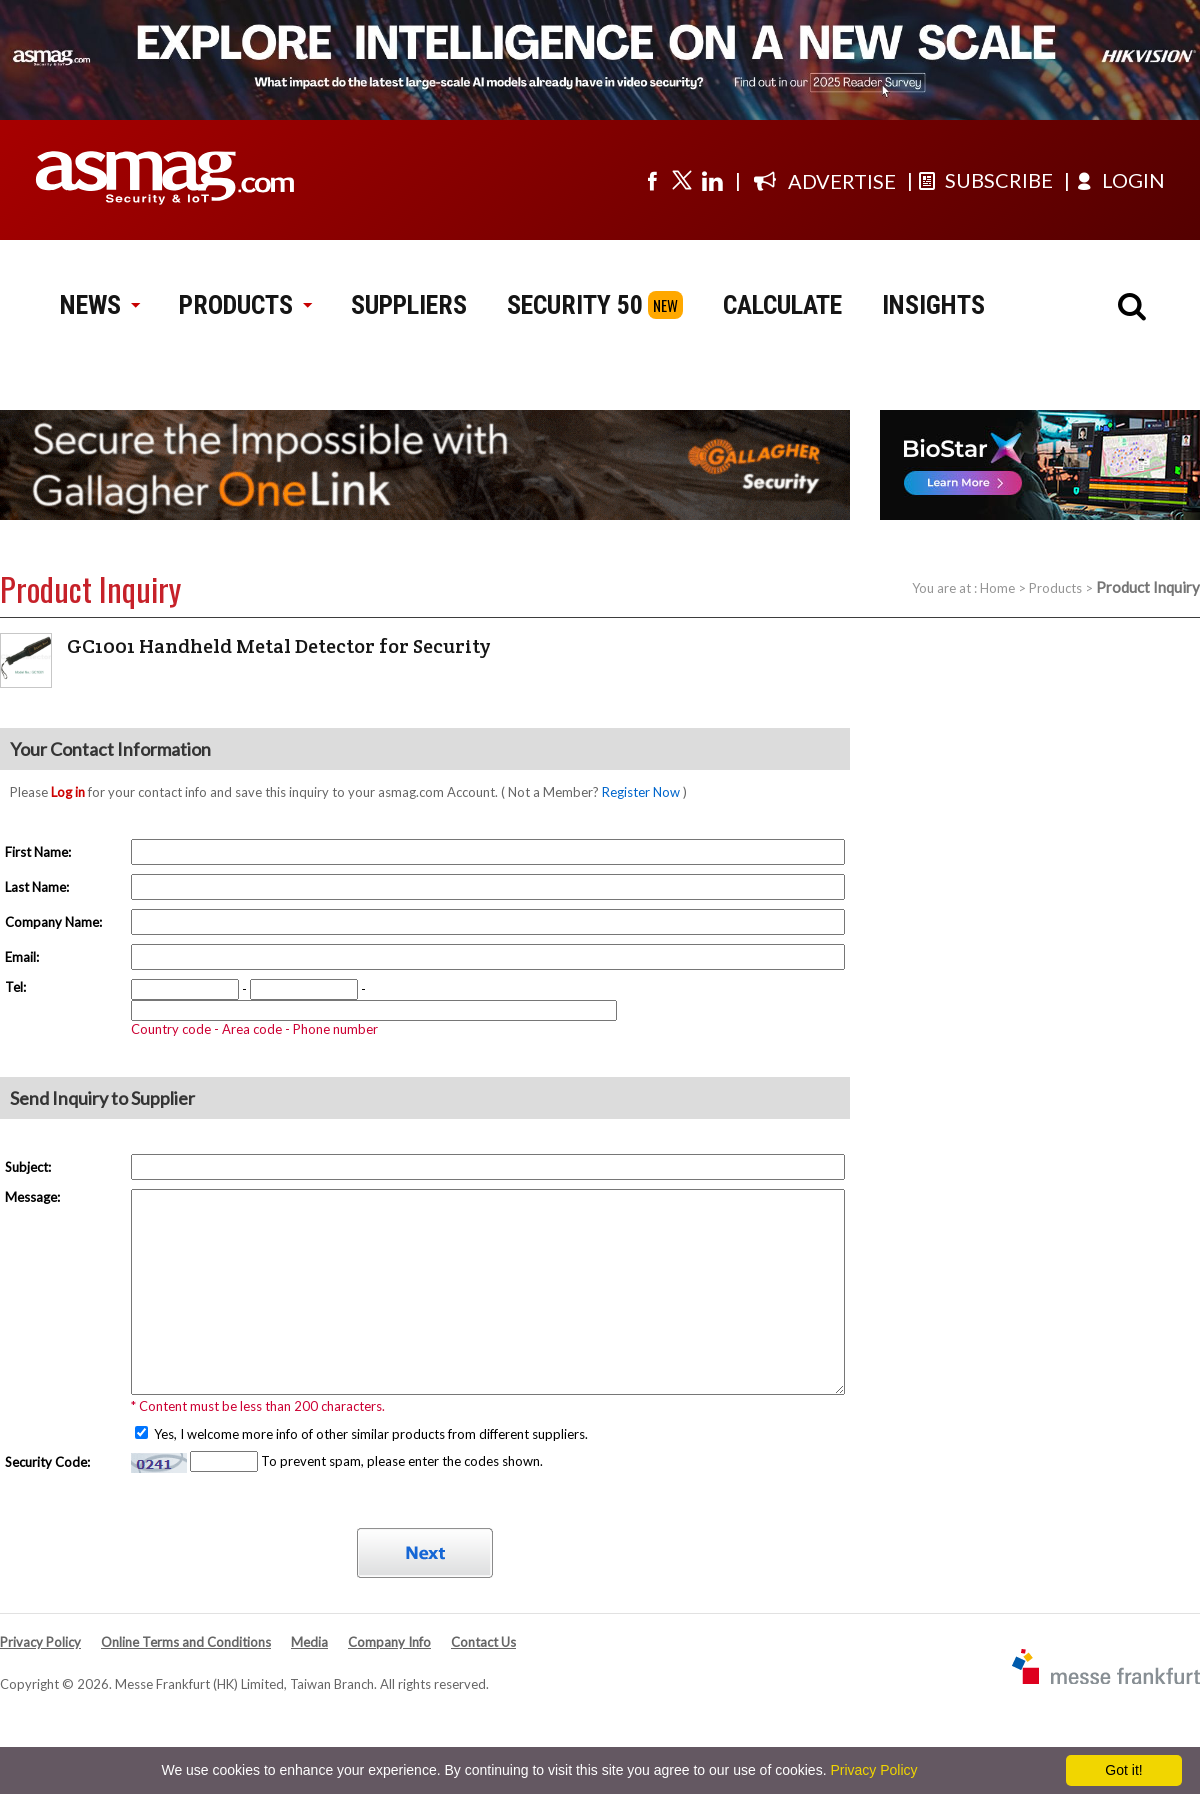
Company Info (389, 1642)
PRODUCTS (245, 305)
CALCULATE (782, 305)
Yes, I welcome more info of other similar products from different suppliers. (369, 1434)
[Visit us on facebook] (652, 180)
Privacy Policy (40, 1642)
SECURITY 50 (575, 305)
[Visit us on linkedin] (712, 180)
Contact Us (483, 1642)
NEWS (99, 305)
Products (1055, 588)
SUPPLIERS (409, 305)
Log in (68, 792)
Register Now (641, 792)
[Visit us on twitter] (682, 180)
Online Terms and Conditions (186, 1642)
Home (997, 588)
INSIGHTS (933, 305)
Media (309, 1642)
